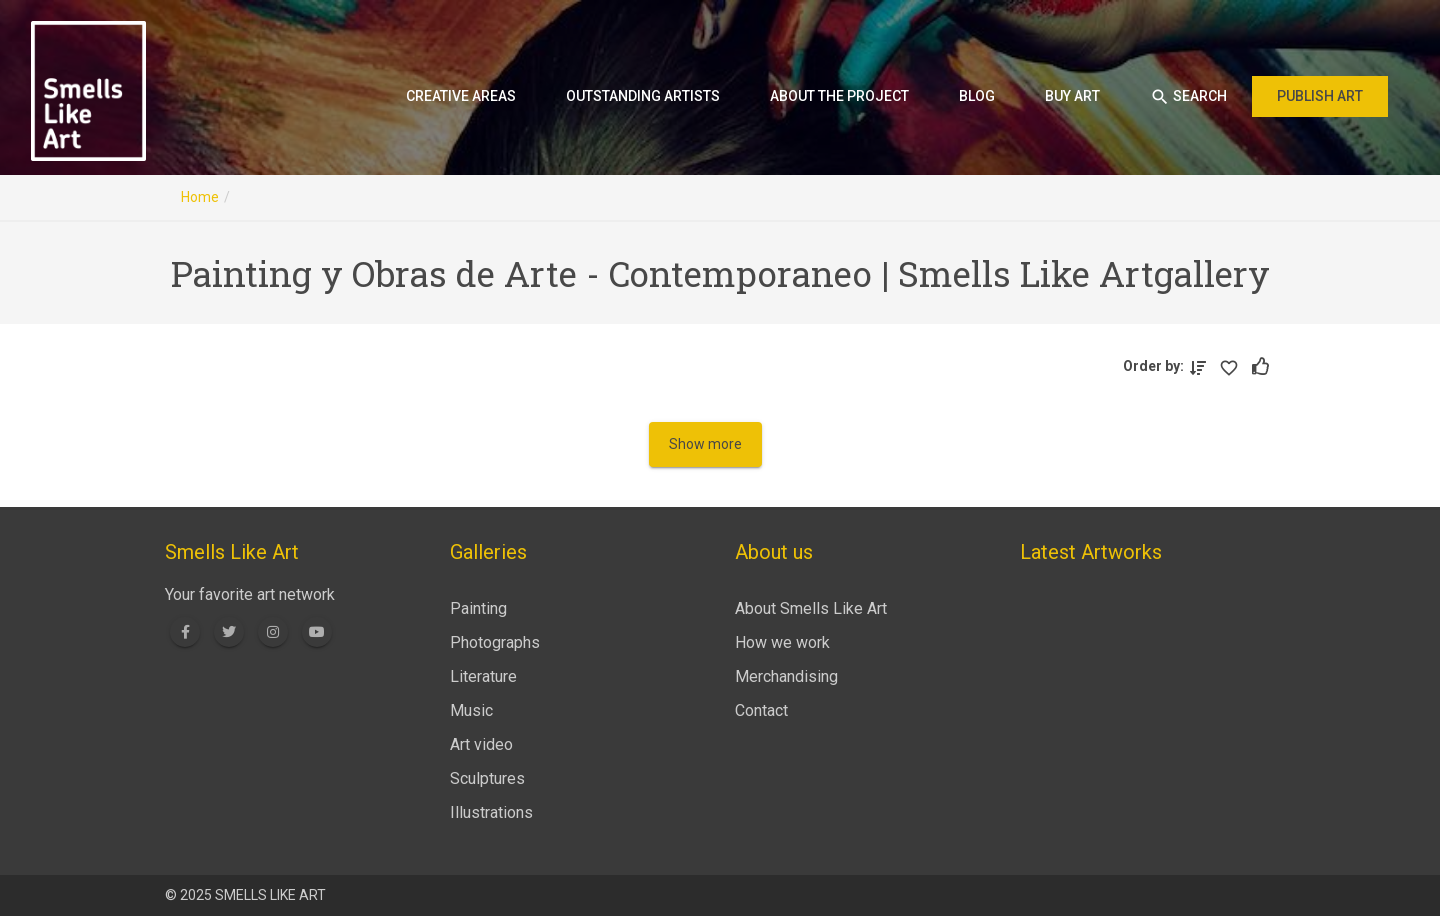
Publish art (1320, 96)
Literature (483, 676)
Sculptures (487, 778)
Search (1188, 97)
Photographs (495, 642)
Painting (478, 608)
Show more (705, 444)
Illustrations (491, 812)
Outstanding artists (643, 96)
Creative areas (461, 96)
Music (471, 710)
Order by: (1156, 366)
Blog (977, 96)
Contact (761, 710)
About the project (839, 96)
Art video (481, 744)
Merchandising (786, 676)
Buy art (1072, 96)
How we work (782, 642)
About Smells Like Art (811, 608)
